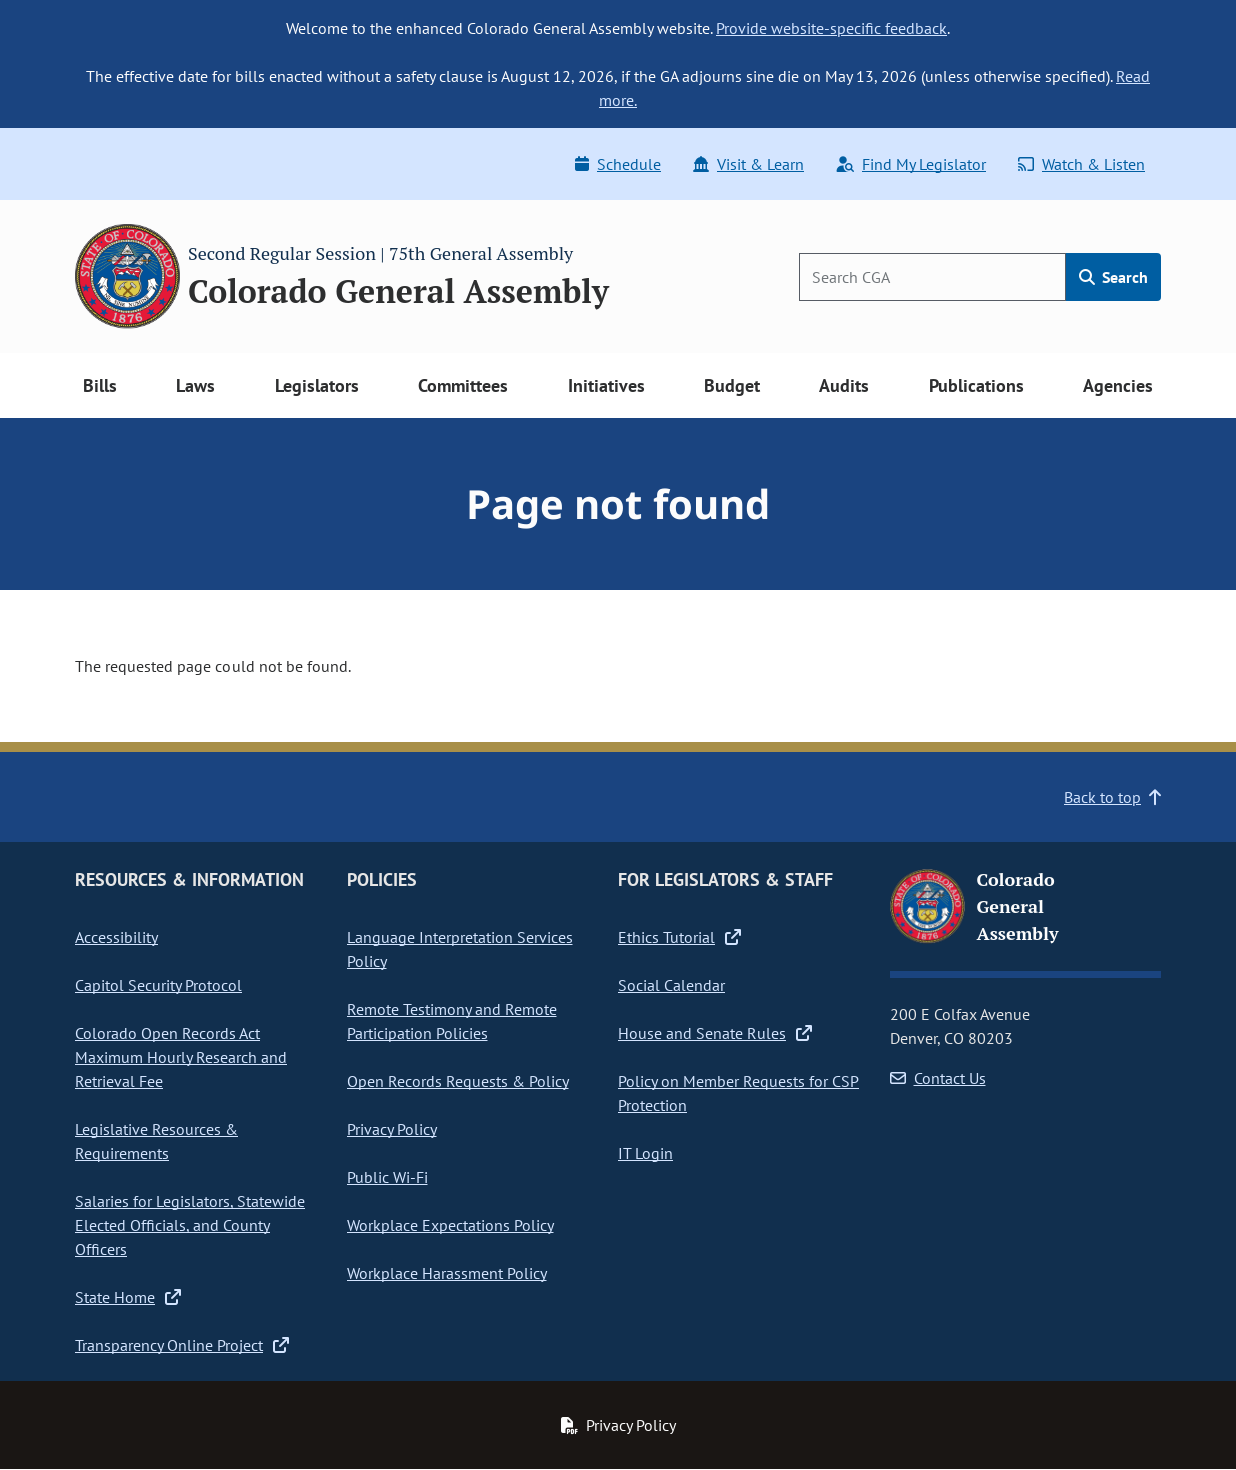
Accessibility (116, 937)
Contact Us (938, 1078)
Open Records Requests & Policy (458, 1081)
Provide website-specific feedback (831, 28)
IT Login (645, 1153)
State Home (128, 1297)
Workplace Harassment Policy (447, 1273)
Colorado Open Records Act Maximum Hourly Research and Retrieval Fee (181, 1057)
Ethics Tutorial (679, 937)
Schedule (618, 164)
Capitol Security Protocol (158, 985)
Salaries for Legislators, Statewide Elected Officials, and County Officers (190, 1225)
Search (1113, 277)
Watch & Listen (1081, 164)
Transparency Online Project (182, 1345)
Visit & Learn (748, 164)
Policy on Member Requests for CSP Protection (738, 1093)
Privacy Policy (392, 1129)
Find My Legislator (911, 164)
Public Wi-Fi (387, 1177)
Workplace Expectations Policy (450, 1225)
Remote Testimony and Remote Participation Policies (452, 1021)
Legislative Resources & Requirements (156, 1141)
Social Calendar (671, 985)
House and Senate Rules (715, 1033)
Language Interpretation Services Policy (460, 949)
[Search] (932, 277)
